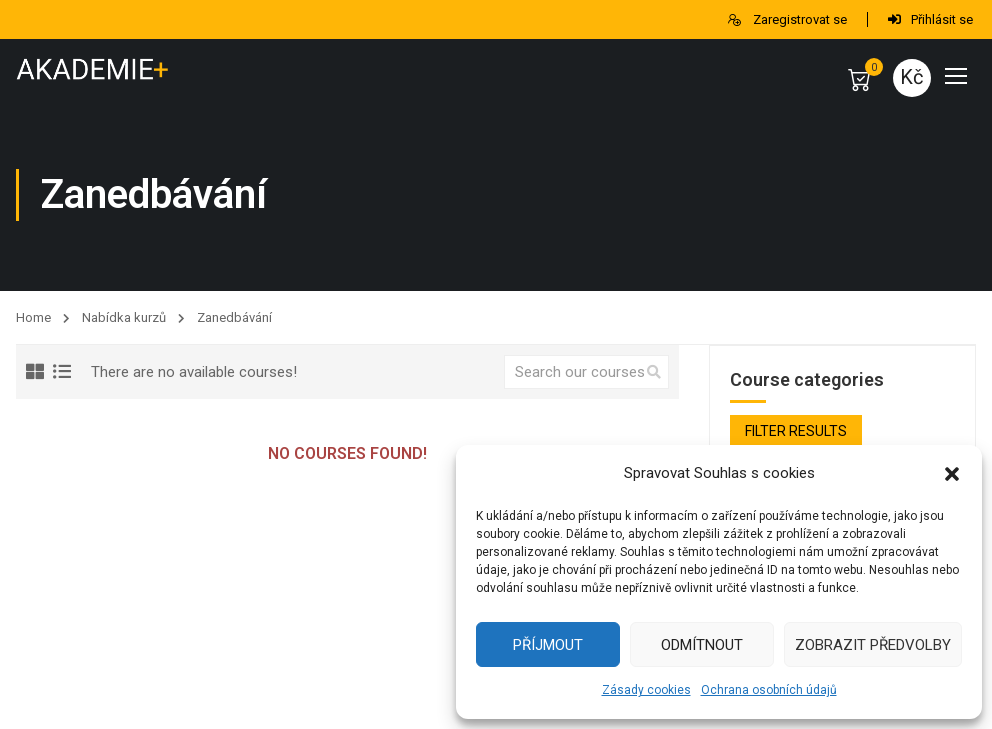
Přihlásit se (930, 19)
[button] (952, 474)
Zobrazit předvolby (873, 645)
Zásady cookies (646, 690)
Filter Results (796, 431)
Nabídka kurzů (124, 317)
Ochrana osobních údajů (769, 690)
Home (33, 317)
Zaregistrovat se (786, 19)
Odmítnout (702, 645)
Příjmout (548, 645)
